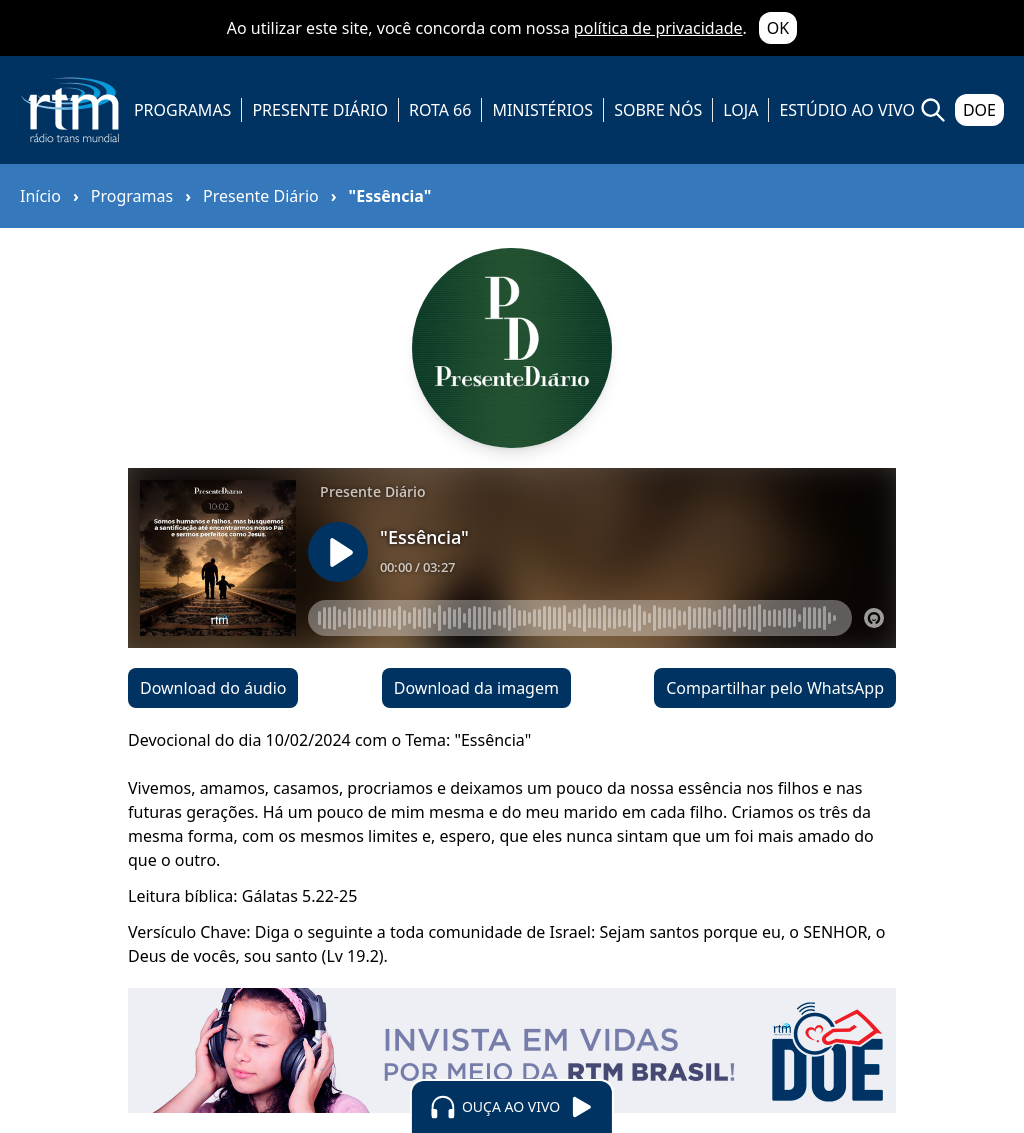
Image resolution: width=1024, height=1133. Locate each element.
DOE (979, 110)
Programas (132, 196)
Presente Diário (261, 196)
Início (40, 196)
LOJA (740, 110)
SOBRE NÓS (658, 110)
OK (778, 28)
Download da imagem (476, 688)
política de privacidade (658, 28)
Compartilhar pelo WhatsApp (775, 688)
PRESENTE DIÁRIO (320, 110)
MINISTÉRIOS (542, 110)
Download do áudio (213, 688)
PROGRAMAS (182, 110)
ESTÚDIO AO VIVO (847, 110)
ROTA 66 (440, 110)
